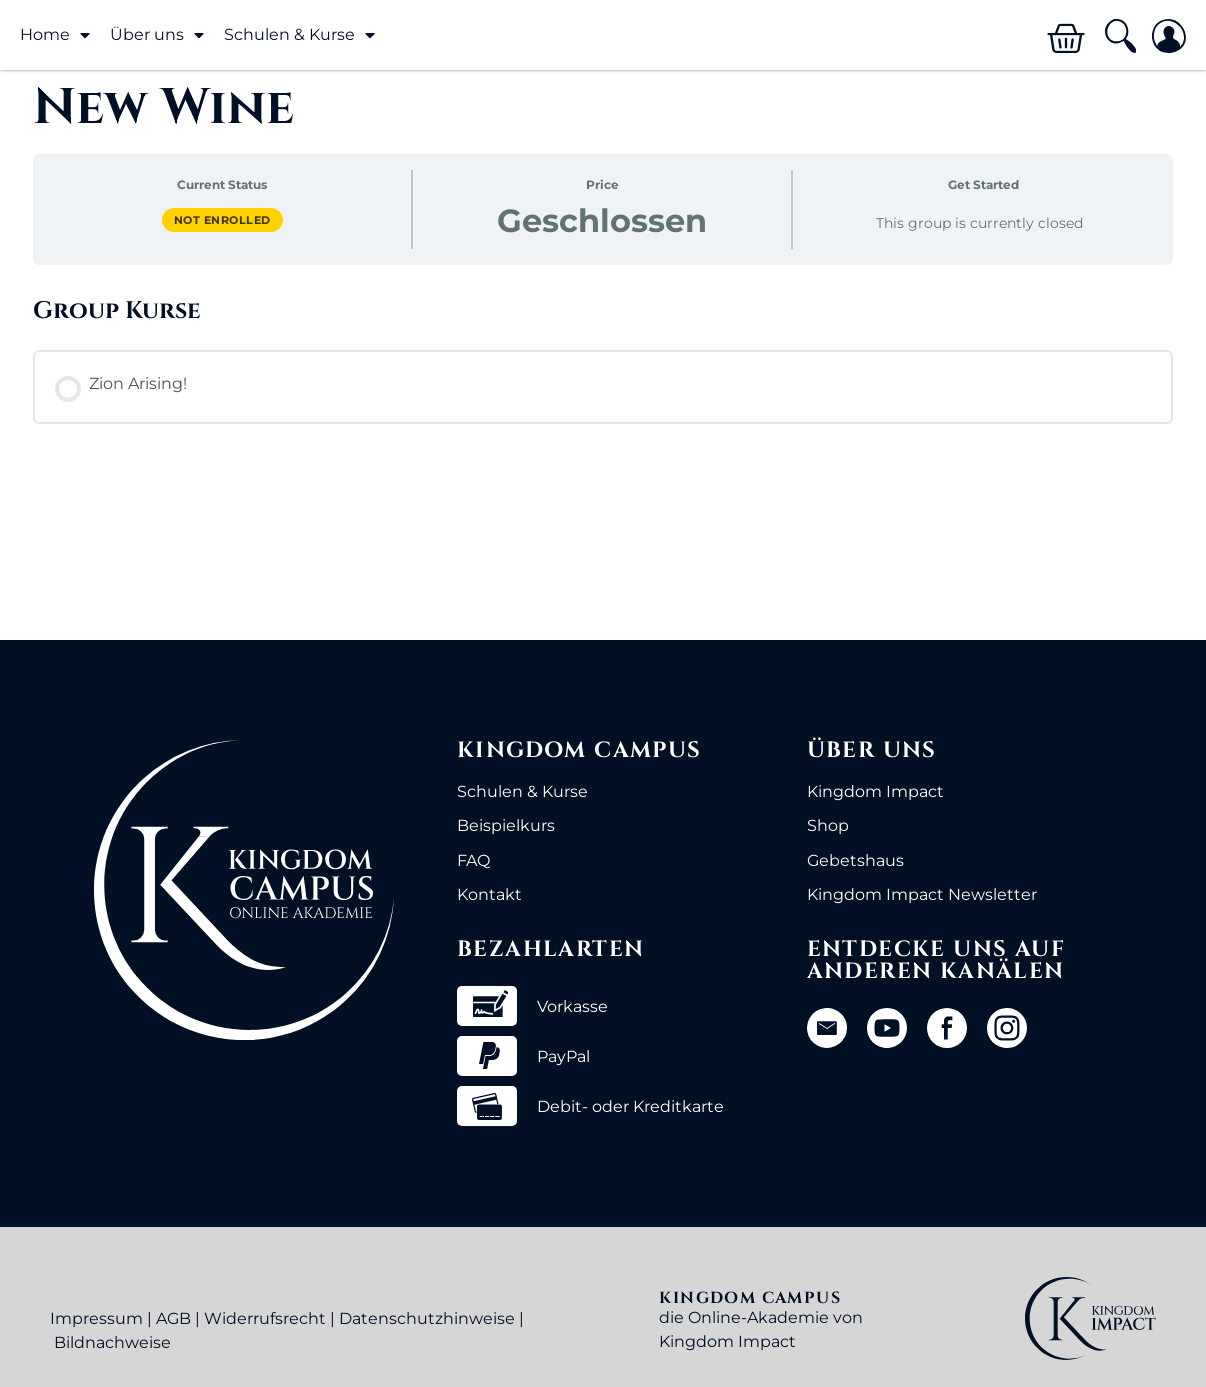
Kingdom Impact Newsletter (922, 894)
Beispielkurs (506, 825)
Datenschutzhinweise (427, 1318)
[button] (1119, 36)
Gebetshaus (855, 860)
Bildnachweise (112, 1342)
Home (55, 35)
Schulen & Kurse (299, 35)
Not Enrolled (222, 220)
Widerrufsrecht (265, 1318)
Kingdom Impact (875, 791)
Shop (828, 825)
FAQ (473, 860)
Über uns (157, 35)
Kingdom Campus (579, 750)
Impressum (96, 1318)
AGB (173, 1318)
